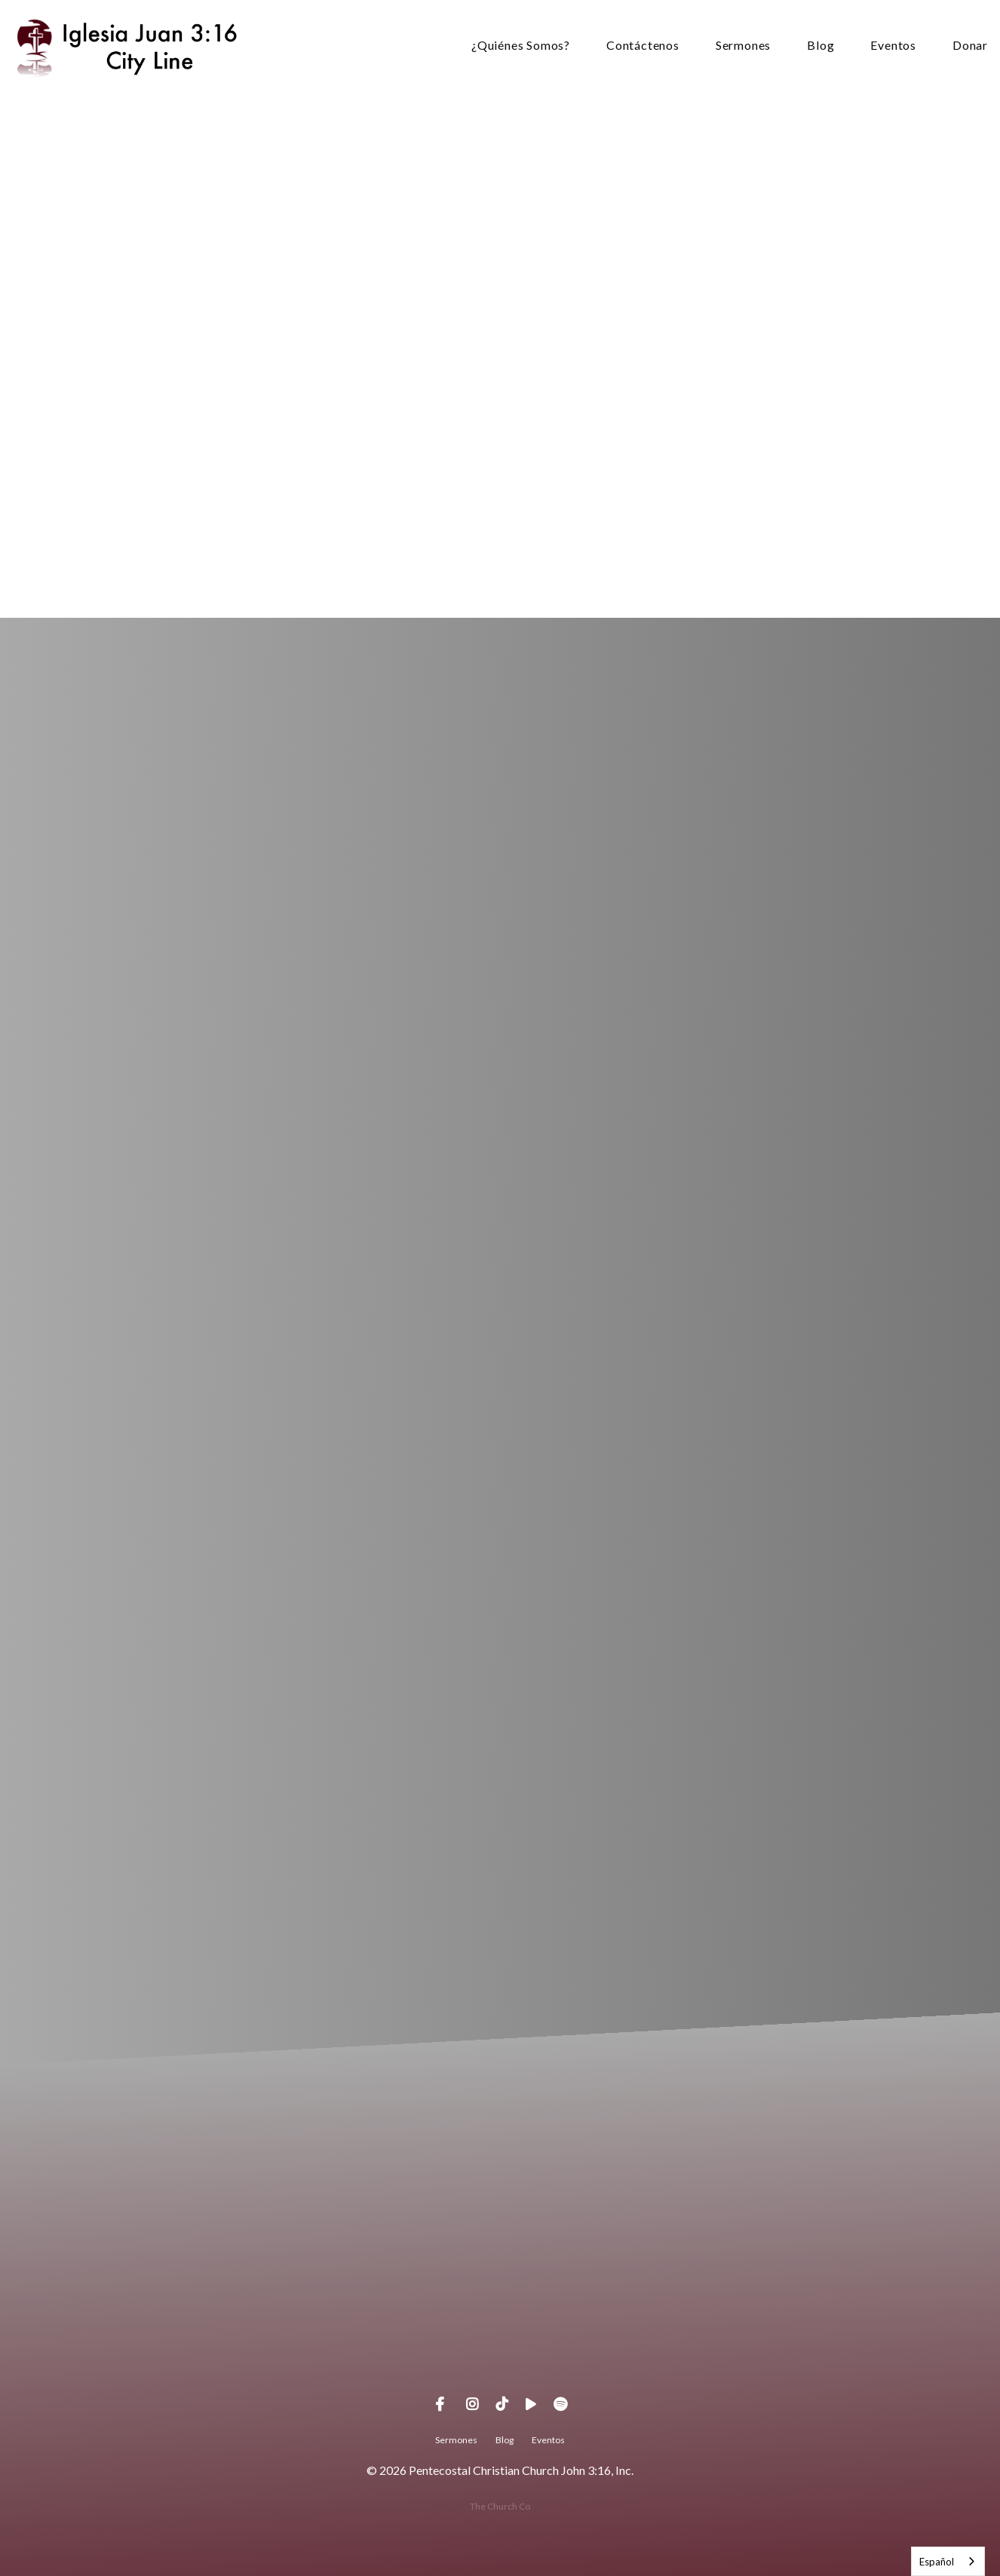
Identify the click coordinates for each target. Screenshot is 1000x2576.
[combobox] (948, 2561)
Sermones (743, 45)
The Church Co (500, 2506)
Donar (970, 45)
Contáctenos (642, 45)
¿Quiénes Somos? (520, 45)
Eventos (893, 45)
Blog (820, 45)
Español (936, 2562)
